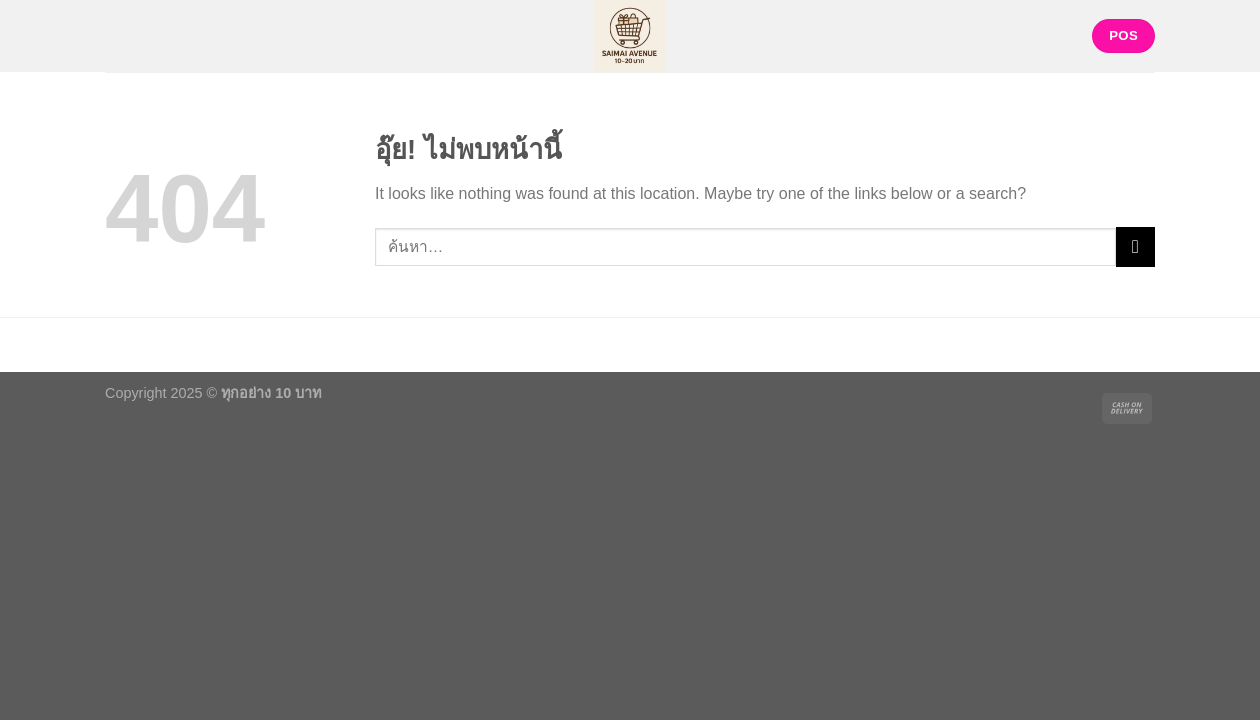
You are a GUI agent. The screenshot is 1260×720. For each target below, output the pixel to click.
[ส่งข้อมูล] (1135, 246)
